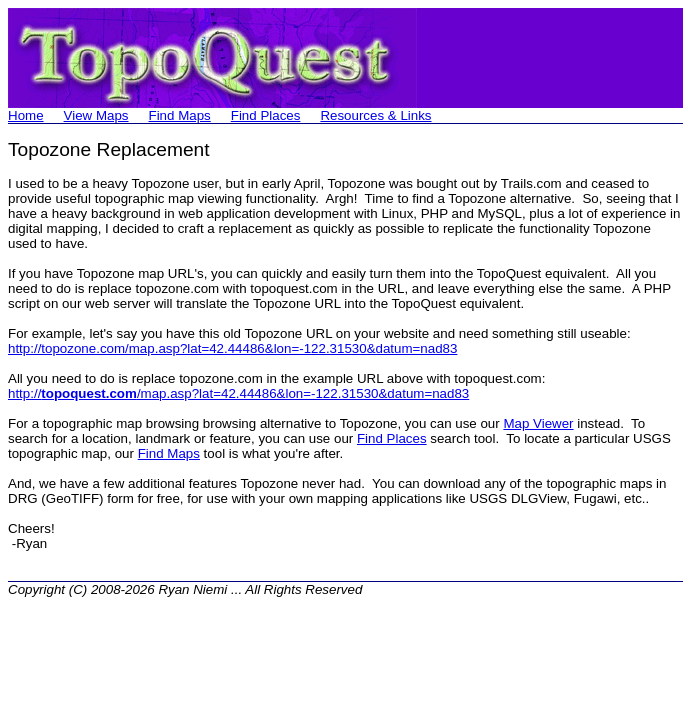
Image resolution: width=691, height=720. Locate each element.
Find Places (266, 115)
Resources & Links (375, 115)
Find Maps (180, 115)
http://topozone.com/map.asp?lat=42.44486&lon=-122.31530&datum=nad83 (232, 348)
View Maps (96, 115)
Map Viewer (538, 423)
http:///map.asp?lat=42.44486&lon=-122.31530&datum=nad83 (238, 393)
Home (26, 115)
